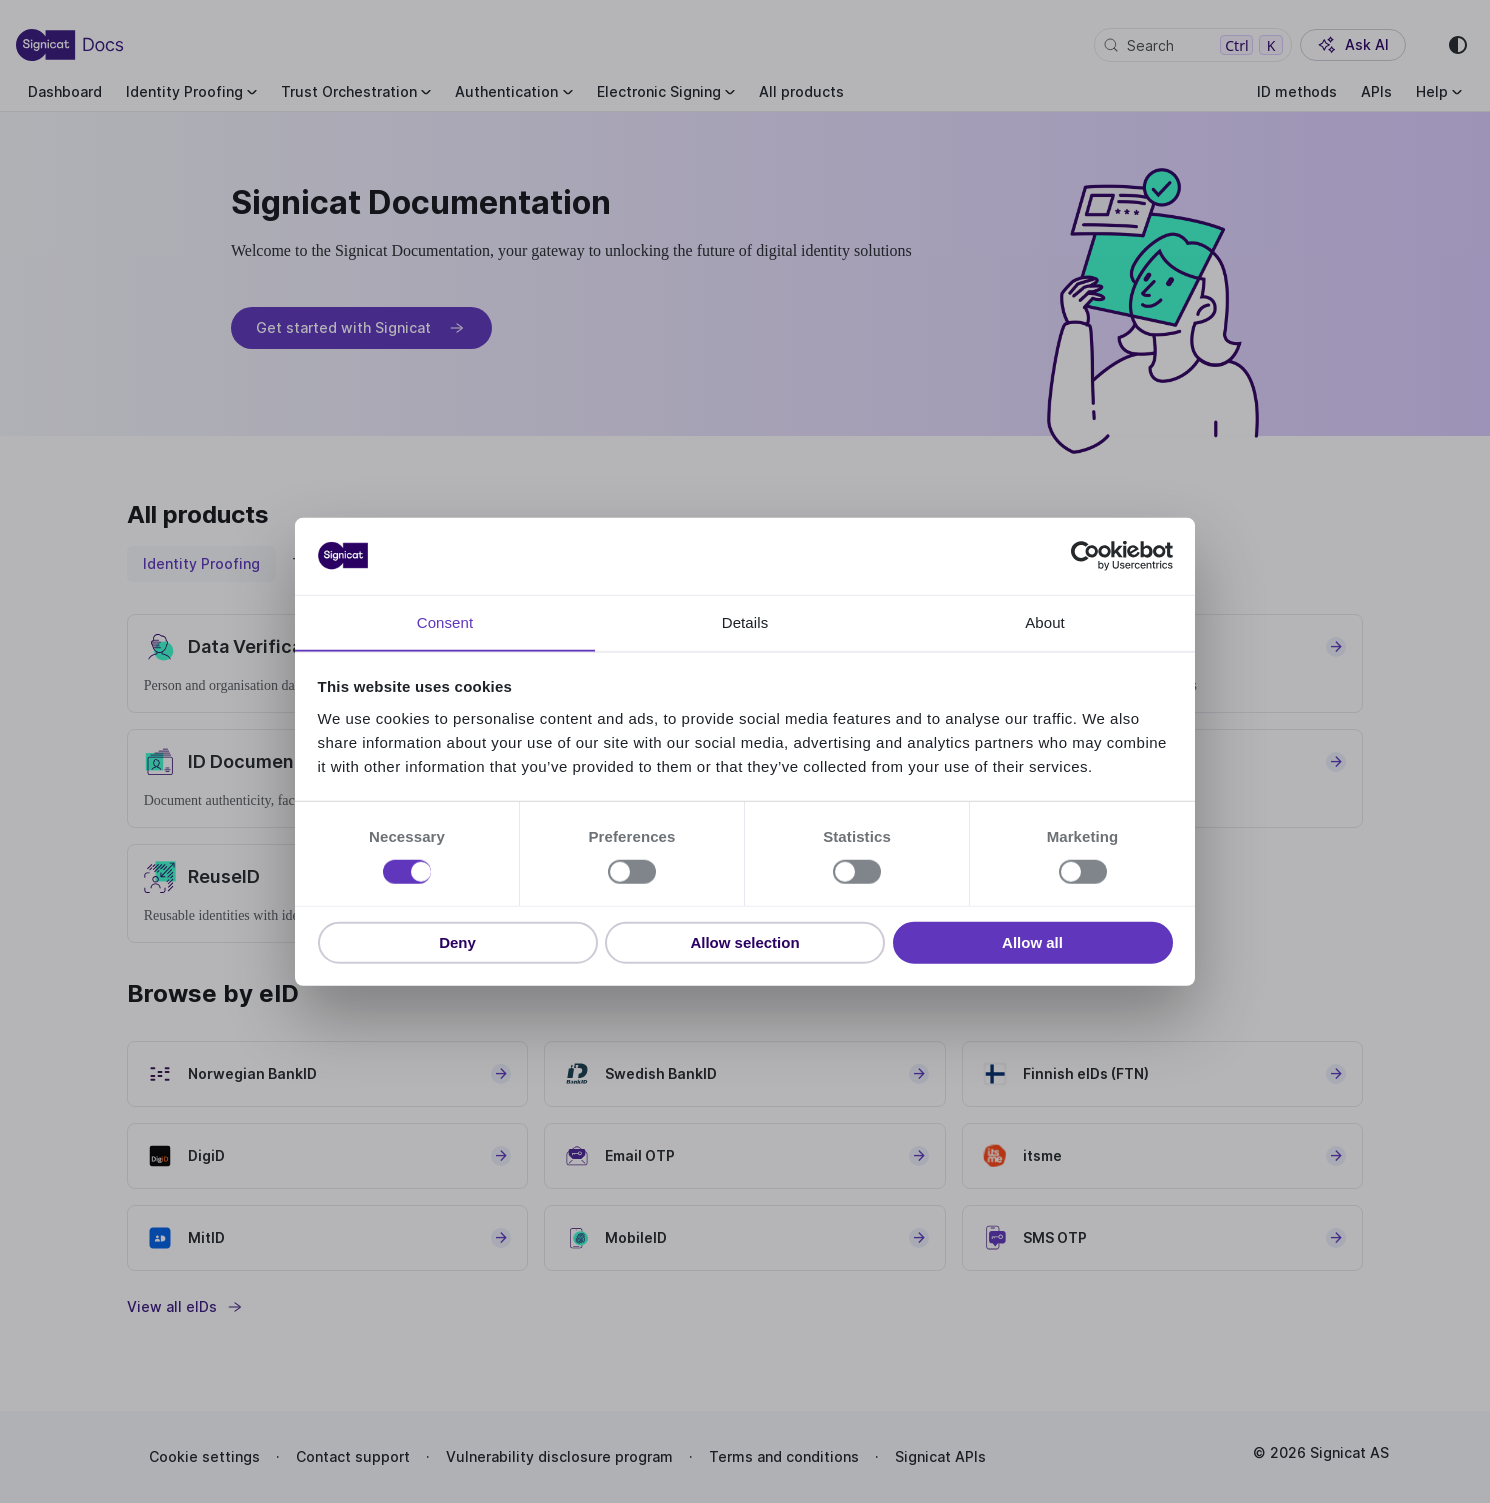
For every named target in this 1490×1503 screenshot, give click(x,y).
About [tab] (1045, 621)
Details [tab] (745, 621)
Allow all (1032, 942)
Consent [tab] (445, 621)
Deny (457, 942)
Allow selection (744, 942)
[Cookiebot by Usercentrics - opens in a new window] (1085, 556)
